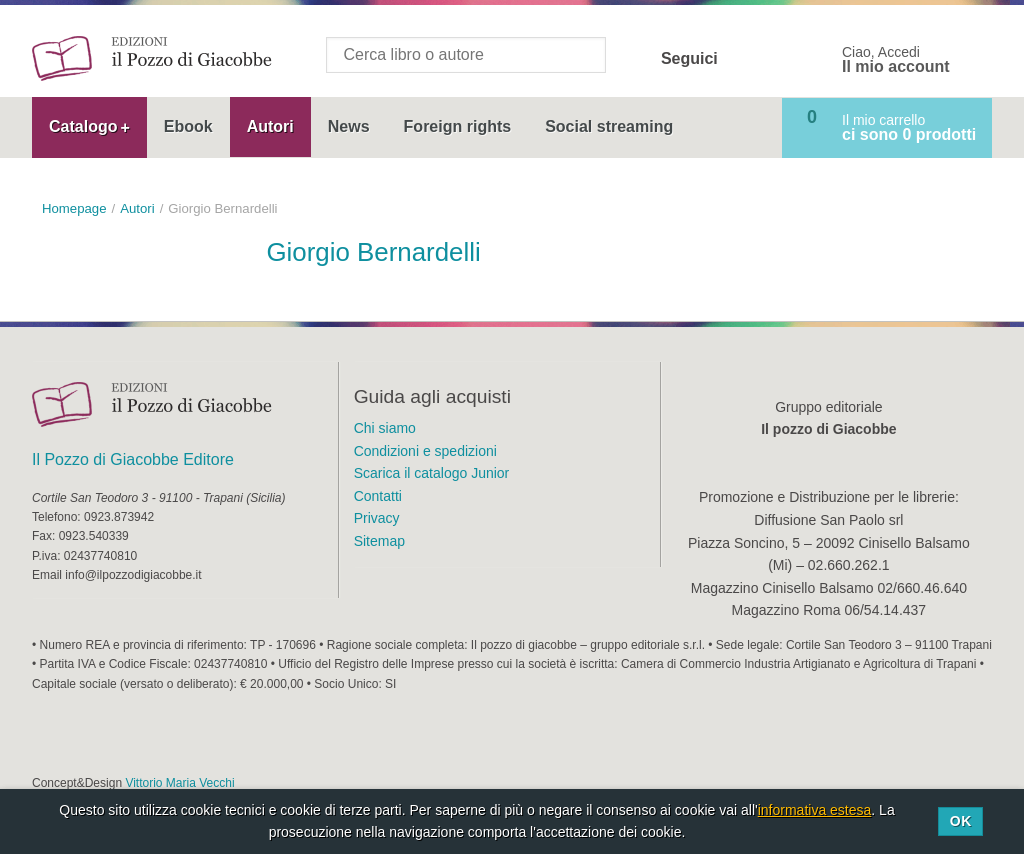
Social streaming (609, 126)
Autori (270, 126)
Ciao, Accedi (896, 60)
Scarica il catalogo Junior (432, 473)
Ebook (188, 126)
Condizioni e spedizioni (425, 451)
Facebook (746, 59)
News (349, 126)
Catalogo (83, 126)
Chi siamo (385, 428)
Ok (961, 821)
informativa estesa (815, 810)
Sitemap (379, 541)
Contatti (378, 496)
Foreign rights (458, 126)
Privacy (377, 518)
